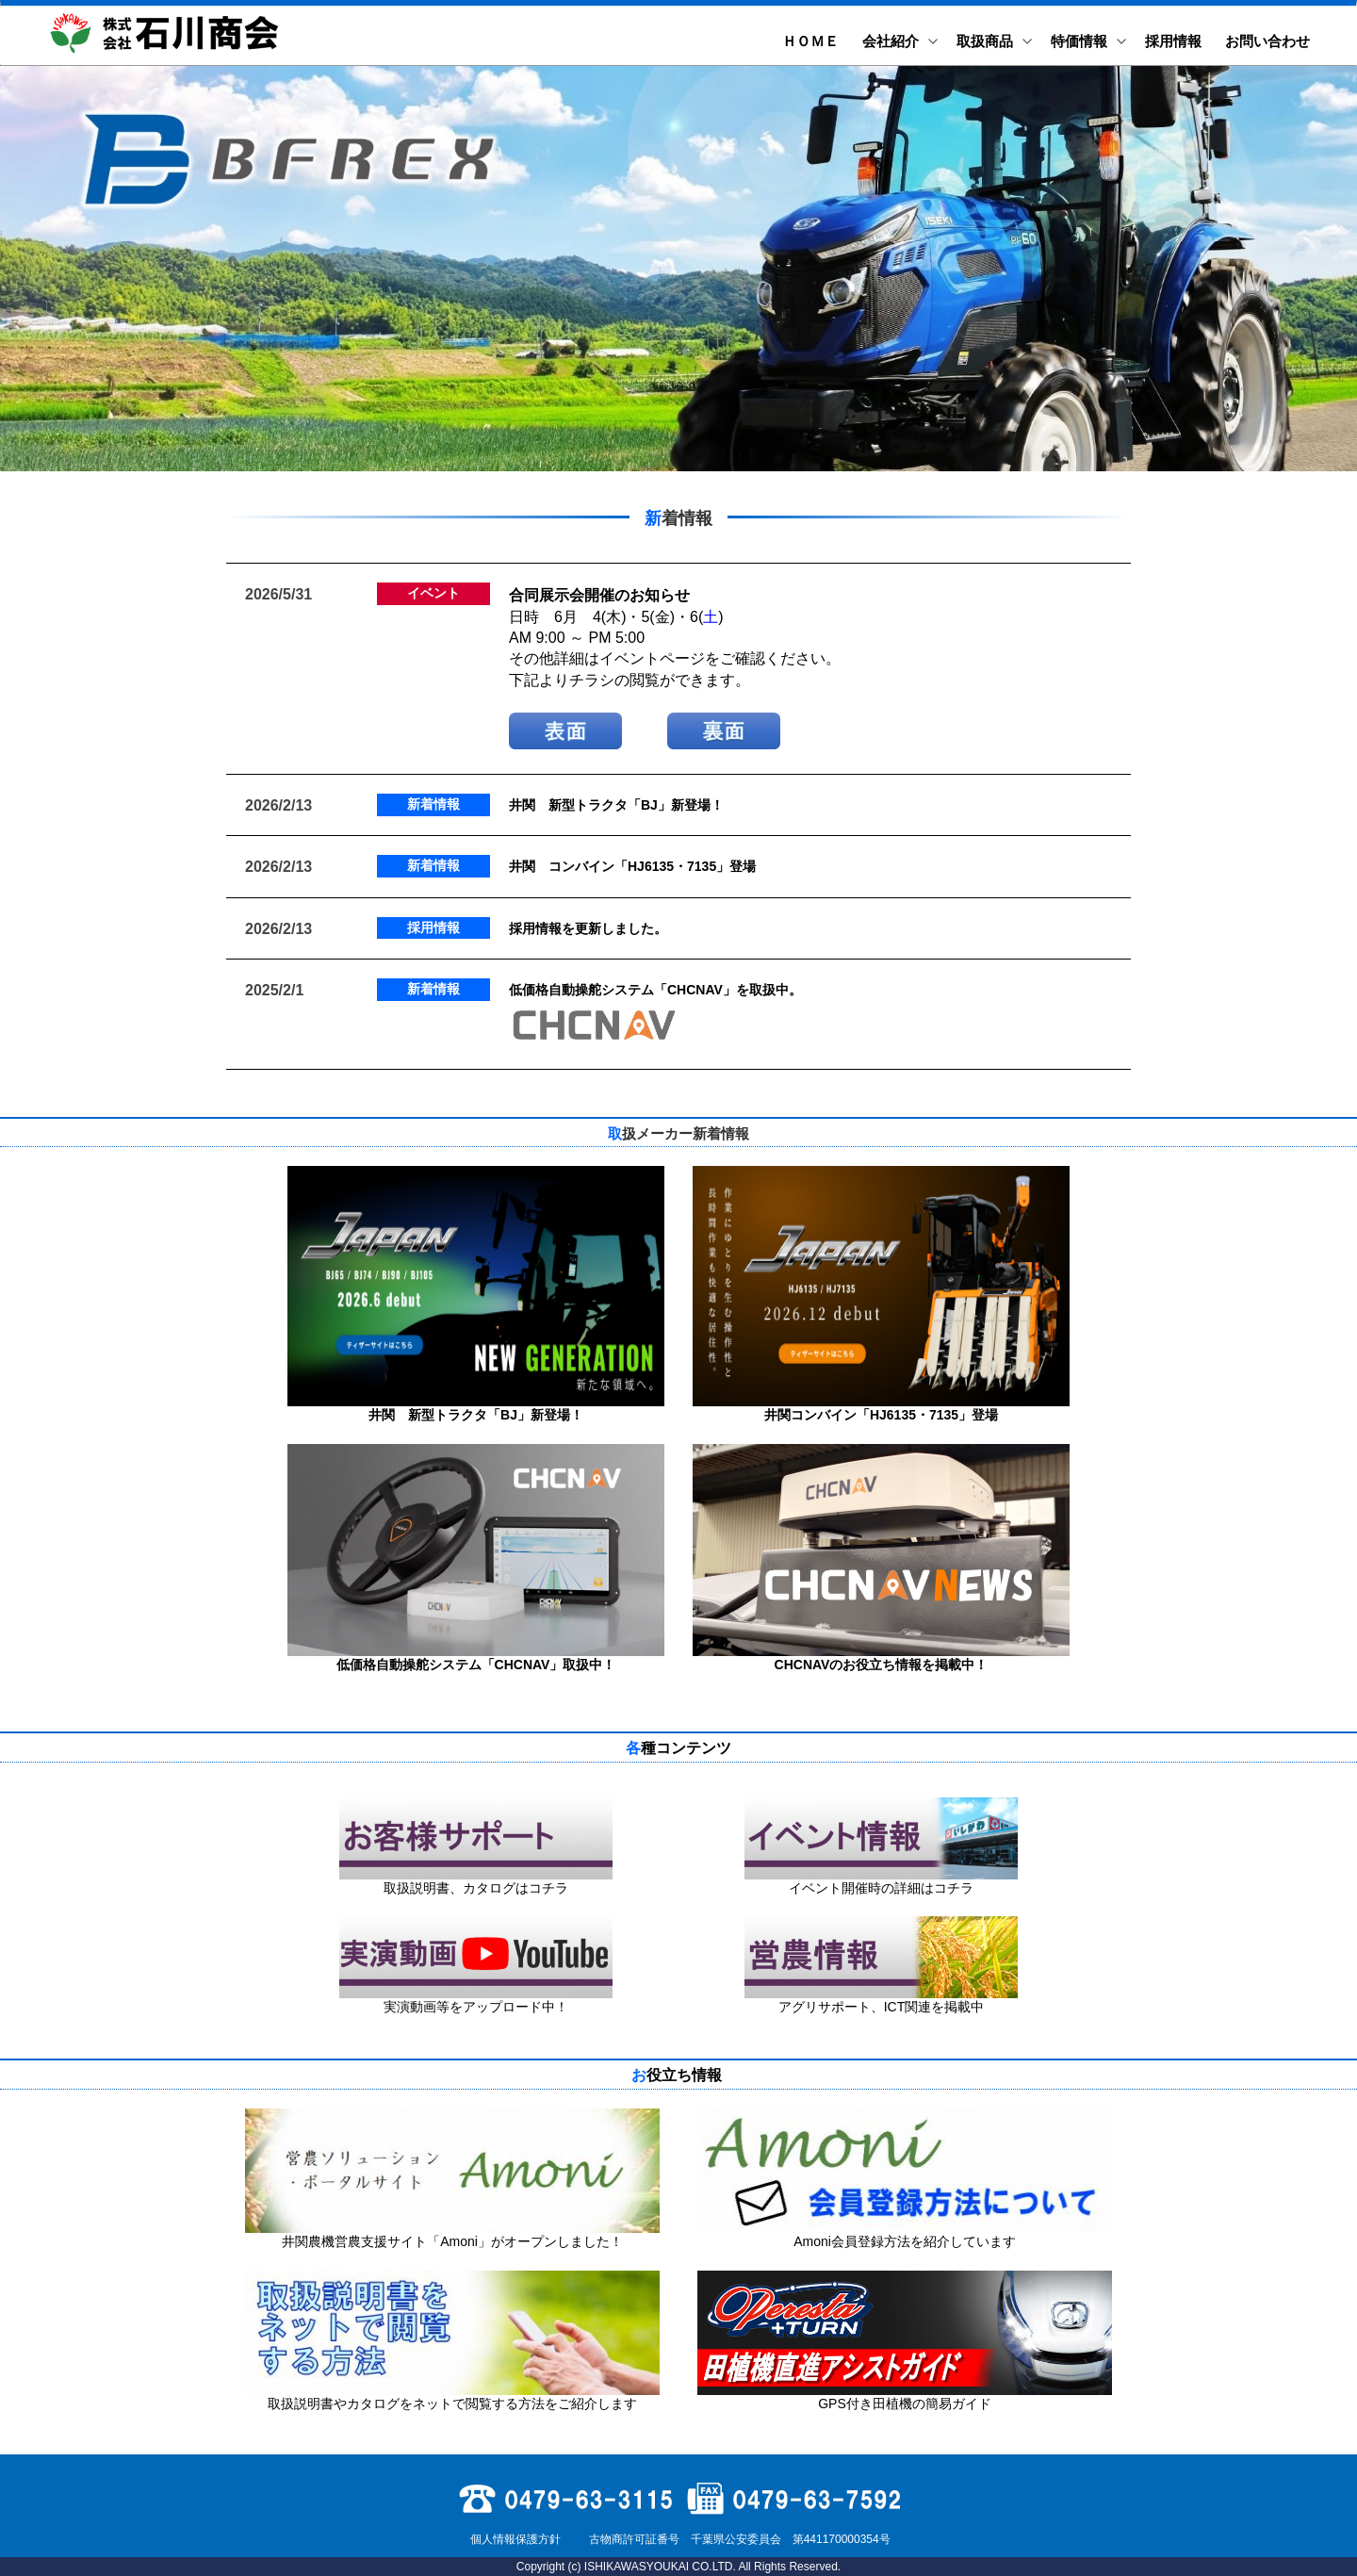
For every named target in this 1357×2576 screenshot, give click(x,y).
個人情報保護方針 (513, 2539)
